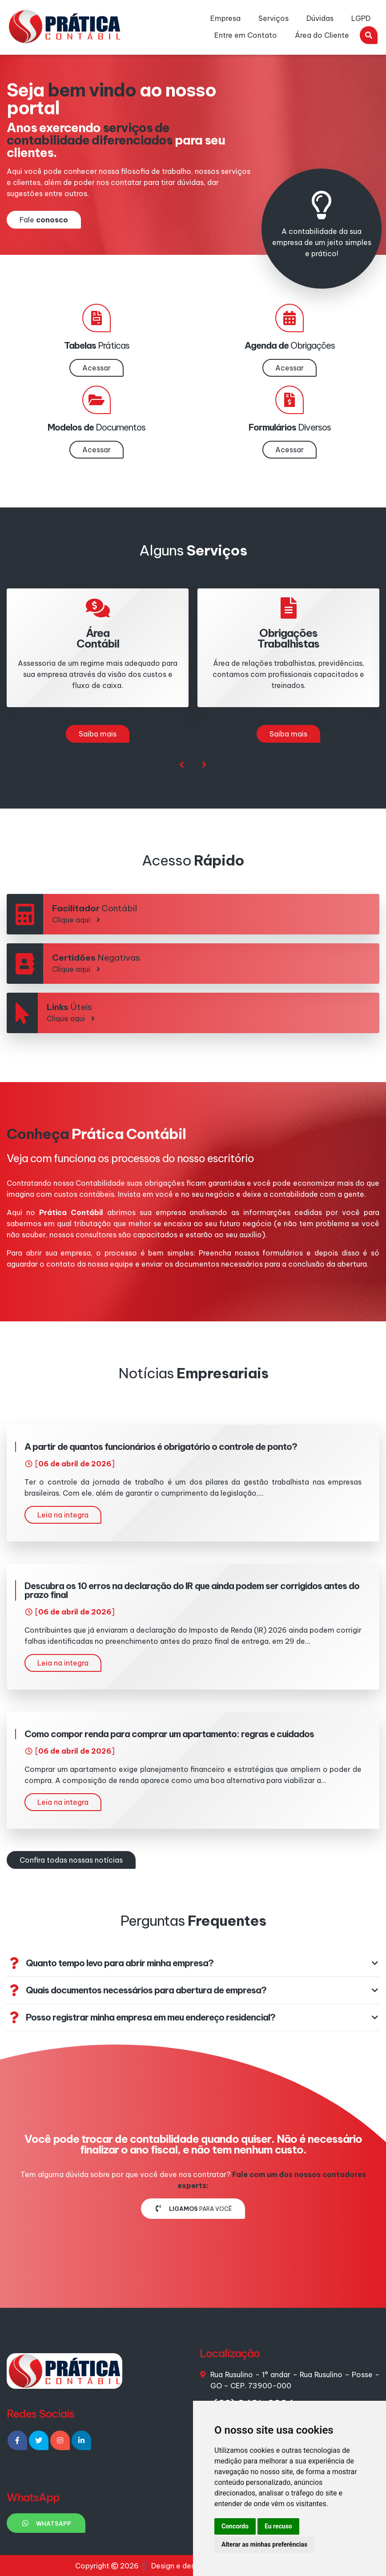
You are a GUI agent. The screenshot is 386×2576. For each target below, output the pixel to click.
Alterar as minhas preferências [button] (264, 2544)
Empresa (225, 18)
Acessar (96, 367)
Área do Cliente (322, 35)
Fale (44, 219)
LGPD (360, 18)
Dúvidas (320, 18)
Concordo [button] (235, 2526)
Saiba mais (98, 733)
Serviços (273, 18)
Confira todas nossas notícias (71, 1860)
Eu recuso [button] (278, 2526)
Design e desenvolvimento (193, 2565)
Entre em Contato (245, 35)
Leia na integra (62, 1514)
